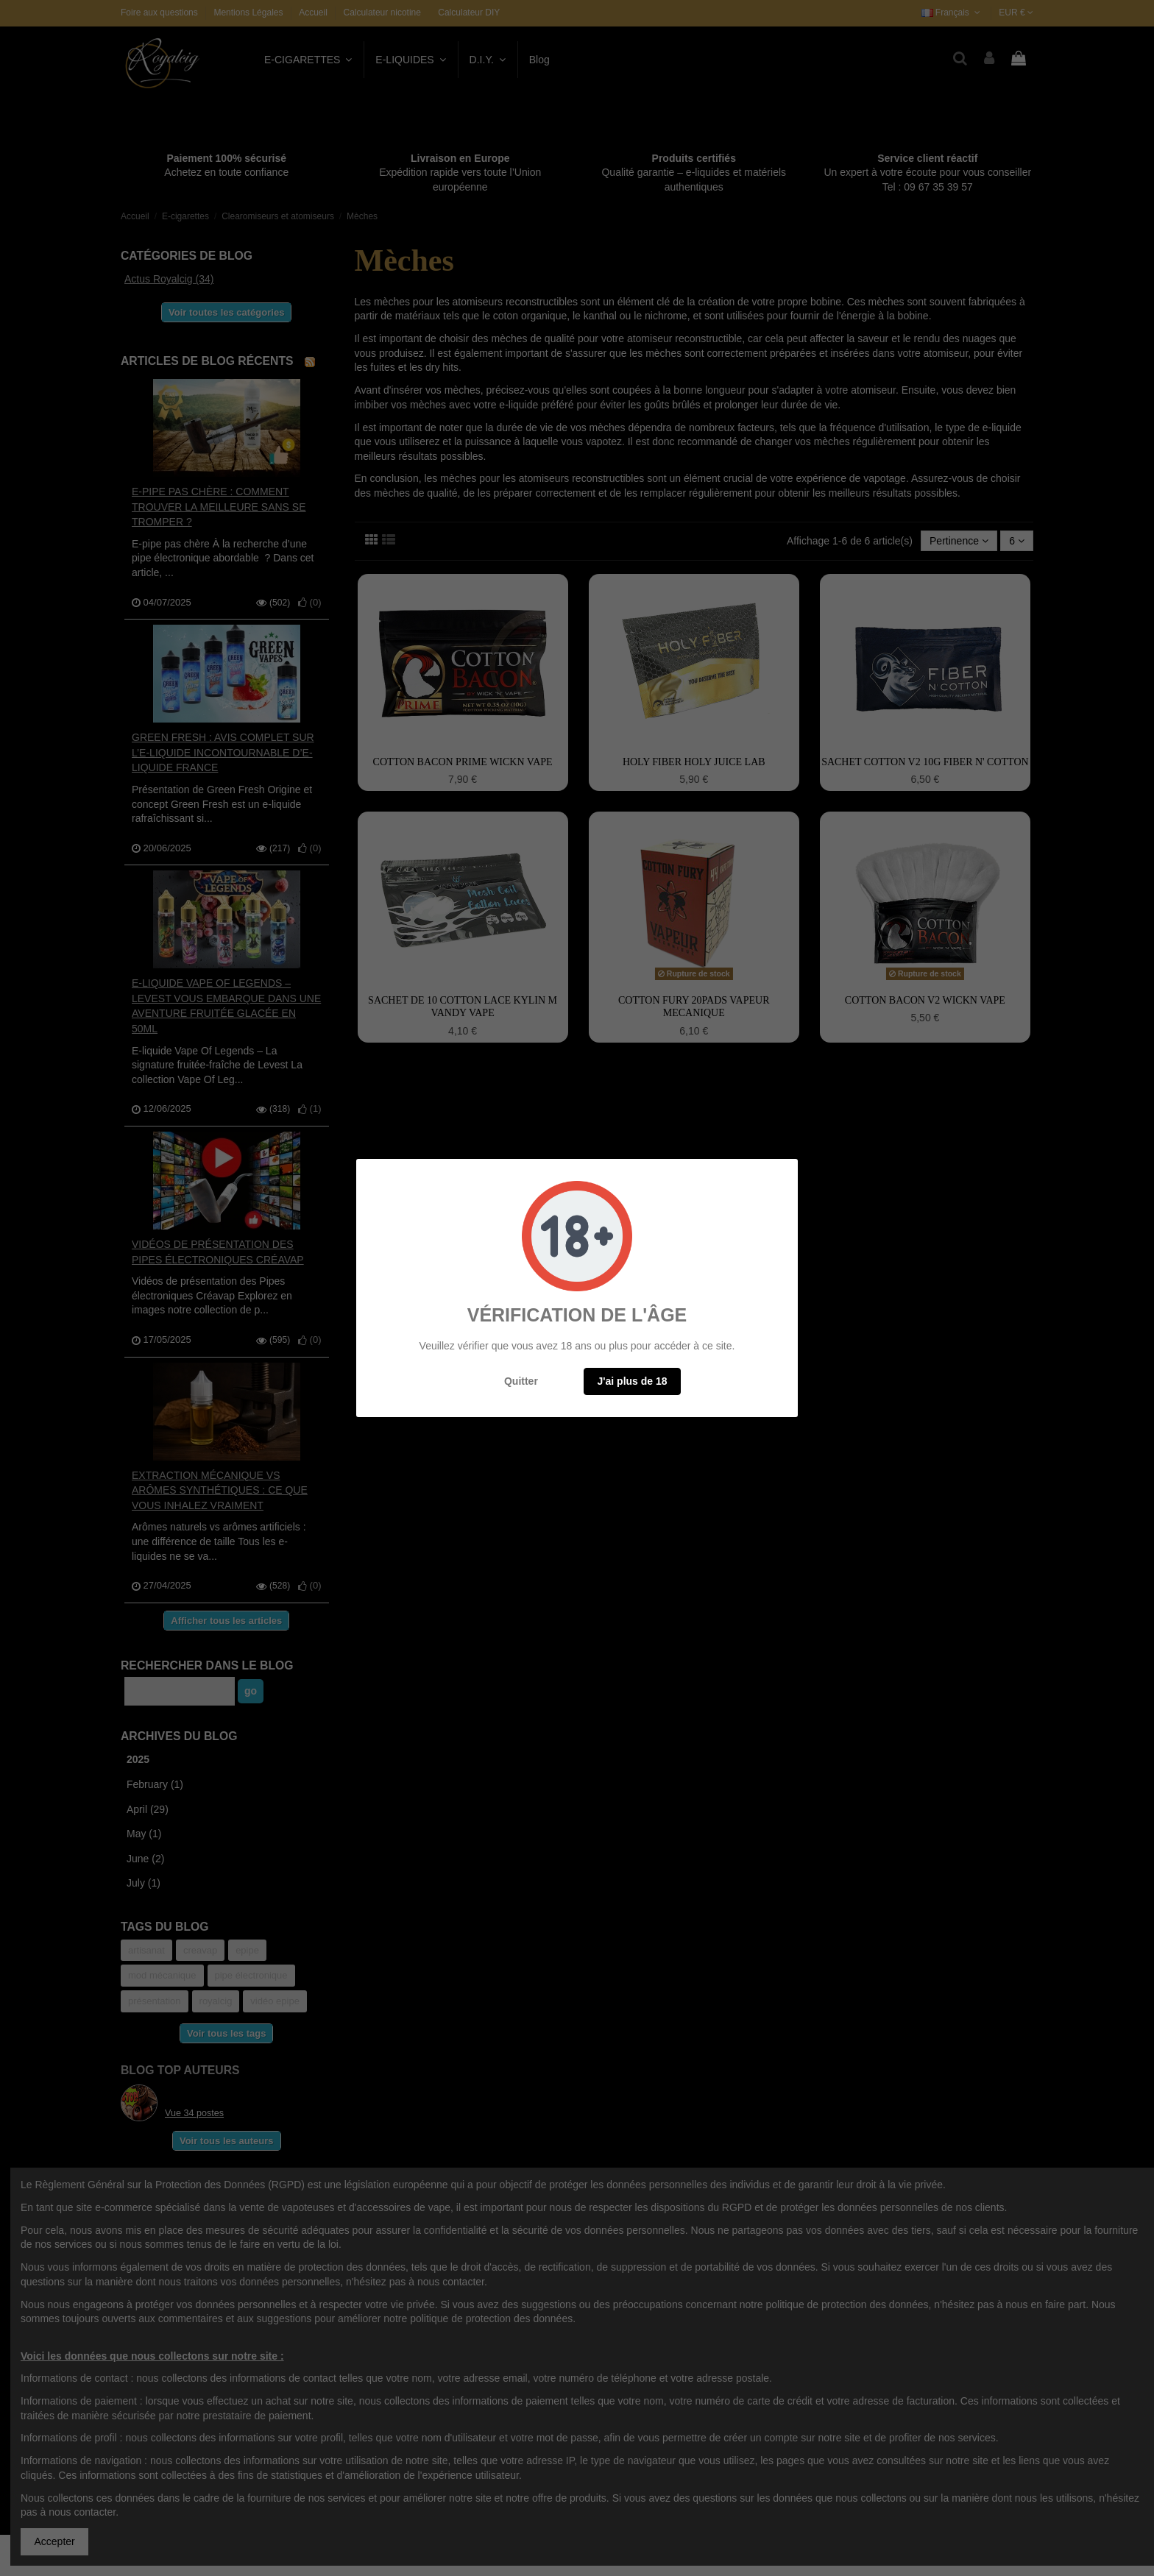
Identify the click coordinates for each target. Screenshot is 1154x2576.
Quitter (521, 1381)
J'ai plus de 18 (632, 1381)
